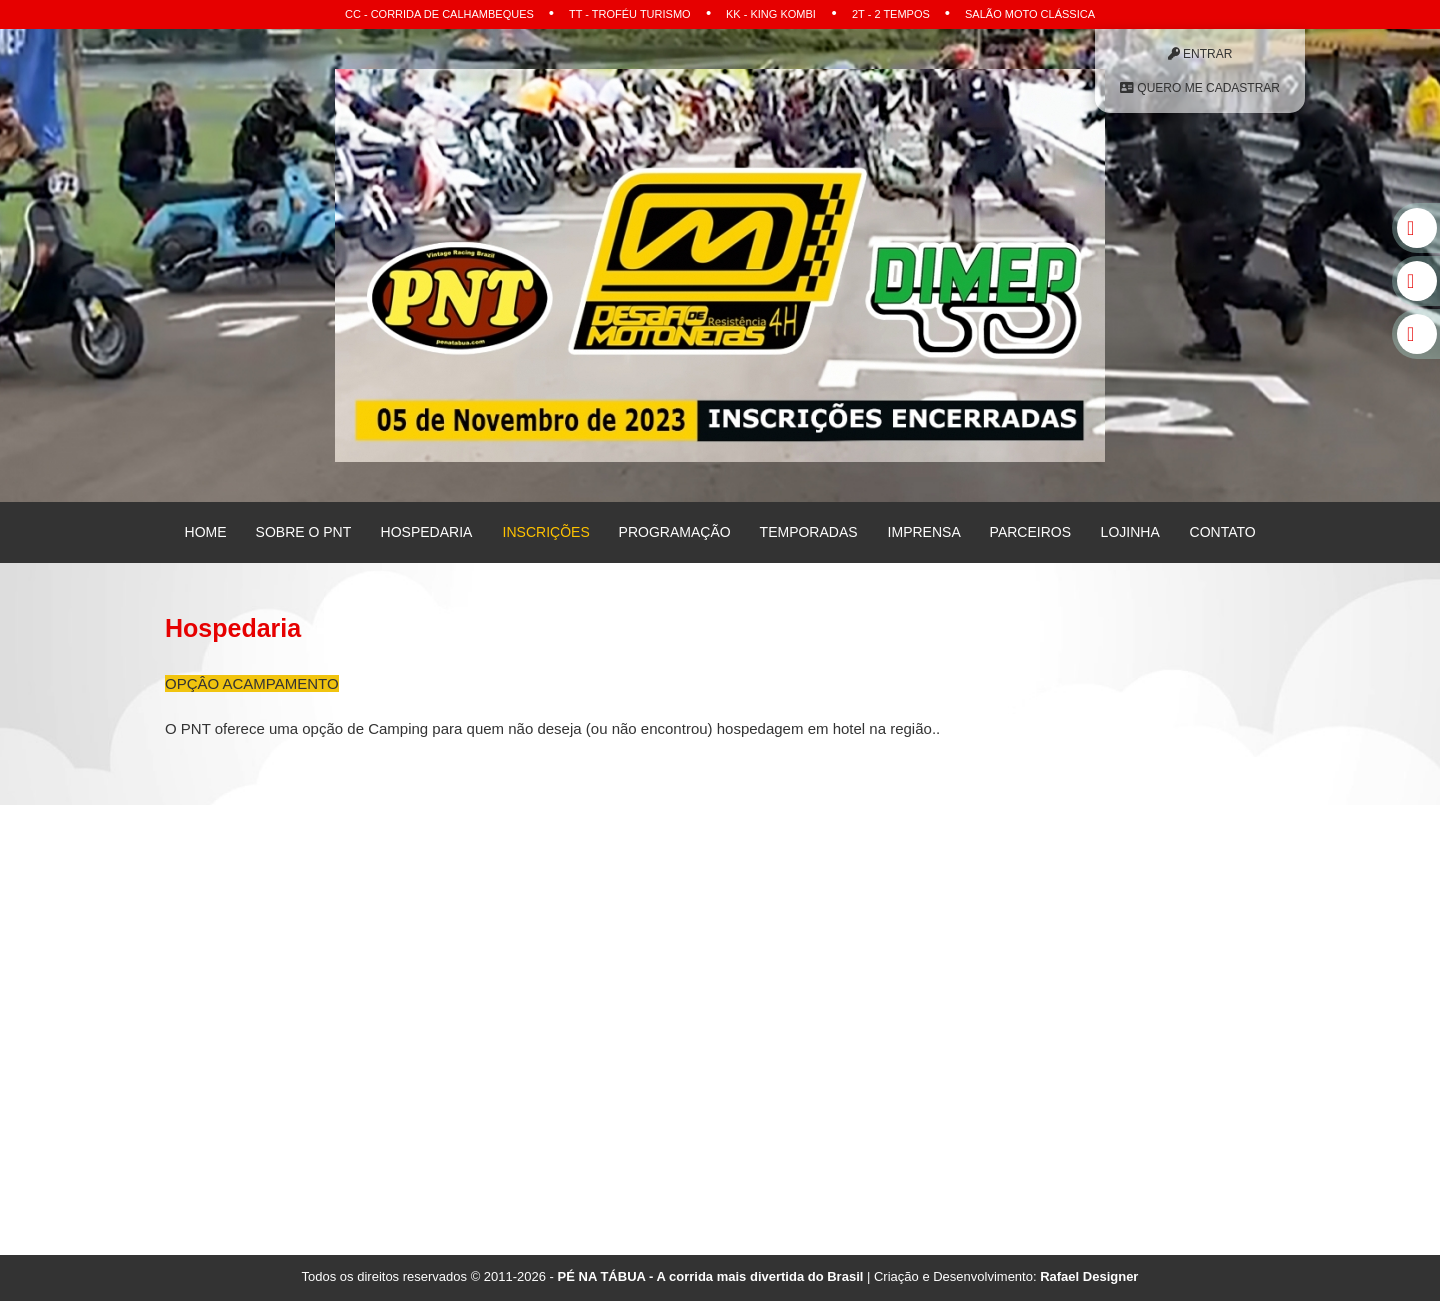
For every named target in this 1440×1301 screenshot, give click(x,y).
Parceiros (1030, 532)
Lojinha (1130, 532)
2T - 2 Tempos (891, 14)
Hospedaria (427, 532)
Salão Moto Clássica (1030, 14)
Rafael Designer (1089, 1276)
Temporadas (809, 532)
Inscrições (545, 532)
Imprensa (923, 532)
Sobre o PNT (304, 532)
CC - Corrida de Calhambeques (439, 14)
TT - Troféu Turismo (630, 14)
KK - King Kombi (771, 14)
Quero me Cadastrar (1200, 88)
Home (206, 532)
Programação (675, 532)
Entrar (1200, 54)
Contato (1222, 532)
